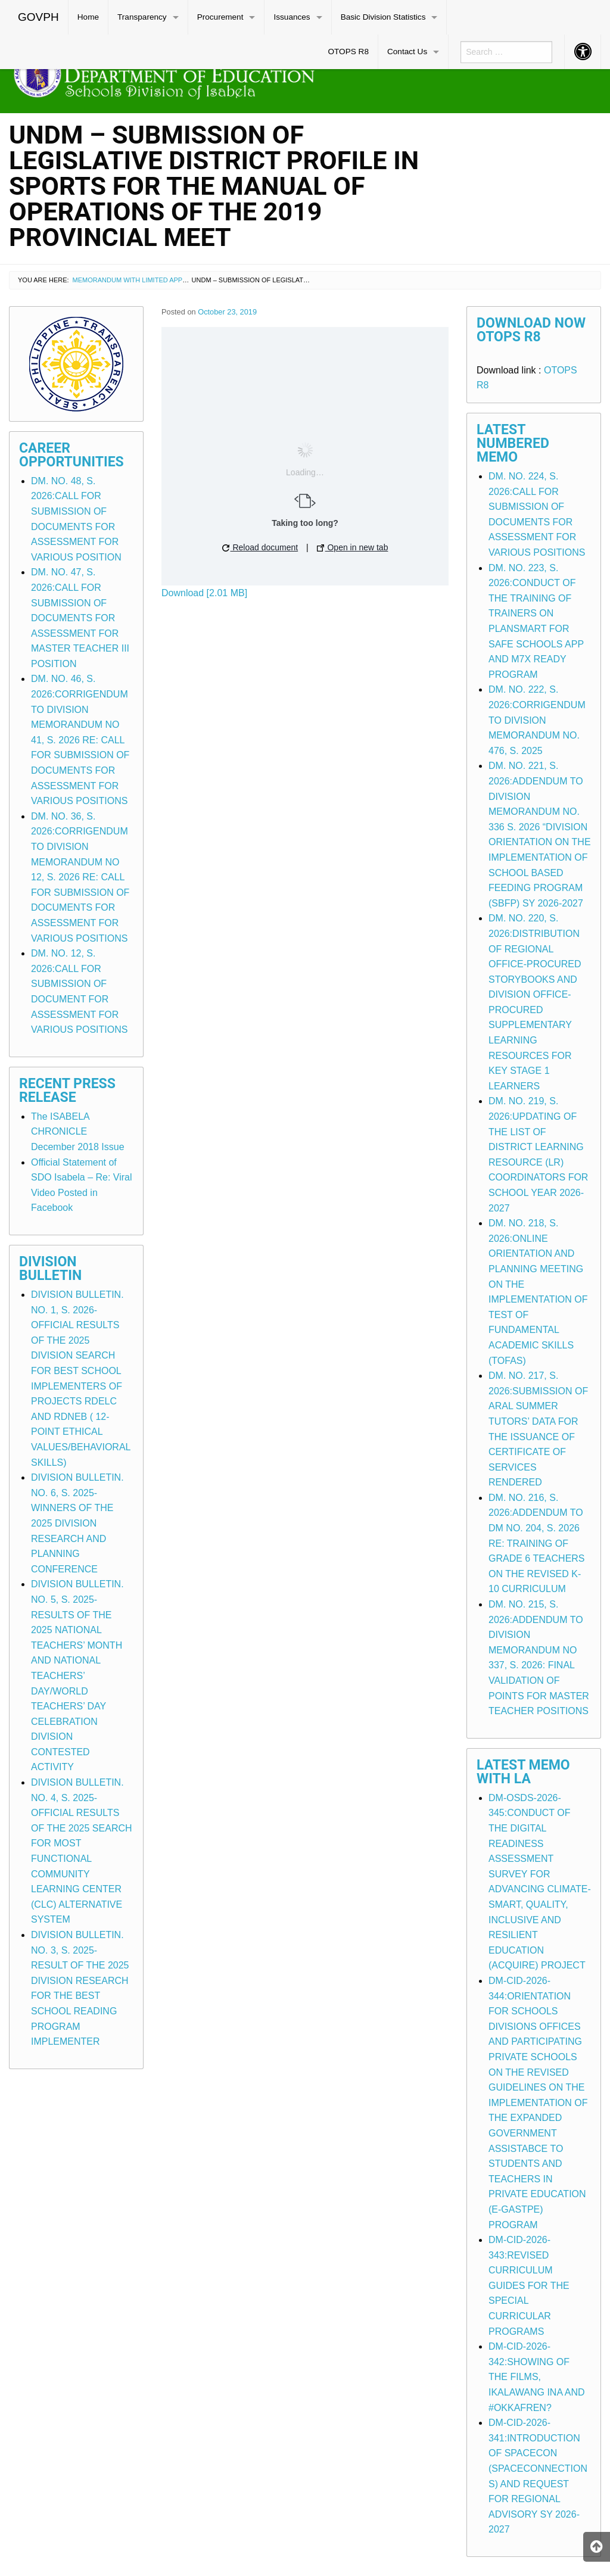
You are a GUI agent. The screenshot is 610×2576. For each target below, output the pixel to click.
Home (88, 17)
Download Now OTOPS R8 (531, 330)
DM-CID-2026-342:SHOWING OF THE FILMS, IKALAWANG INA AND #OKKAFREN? (536, 2376)
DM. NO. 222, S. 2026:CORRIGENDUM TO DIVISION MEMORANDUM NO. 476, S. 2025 (537, 719)
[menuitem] (39, 17)
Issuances (291, 17)
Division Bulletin (50, 1269)
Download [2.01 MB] (204, 593)
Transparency (142, 17)
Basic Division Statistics (383, 17)
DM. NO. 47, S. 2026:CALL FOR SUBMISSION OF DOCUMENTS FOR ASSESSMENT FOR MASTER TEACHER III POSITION (80, 618)
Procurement (220, 17)
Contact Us (407, 51)
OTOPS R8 (348, 51)
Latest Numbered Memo (513, 443)
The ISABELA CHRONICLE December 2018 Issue (78, 1131)
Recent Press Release (67, 1090)
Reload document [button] (260, 547)
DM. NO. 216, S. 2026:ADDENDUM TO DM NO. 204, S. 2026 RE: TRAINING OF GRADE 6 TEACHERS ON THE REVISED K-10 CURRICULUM (536, 1543)
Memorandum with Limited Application (142, 280)
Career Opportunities (71, 455)
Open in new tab (352, 547)
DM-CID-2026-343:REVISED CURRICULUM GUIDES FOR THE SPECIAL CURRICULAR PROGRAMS (528, 2286)
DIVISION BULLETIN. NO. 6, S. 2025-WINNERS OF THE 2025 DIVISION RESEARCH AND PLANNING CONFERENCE (77, 1523)
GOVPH (38, 17)
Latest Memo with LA (523, 1772)
